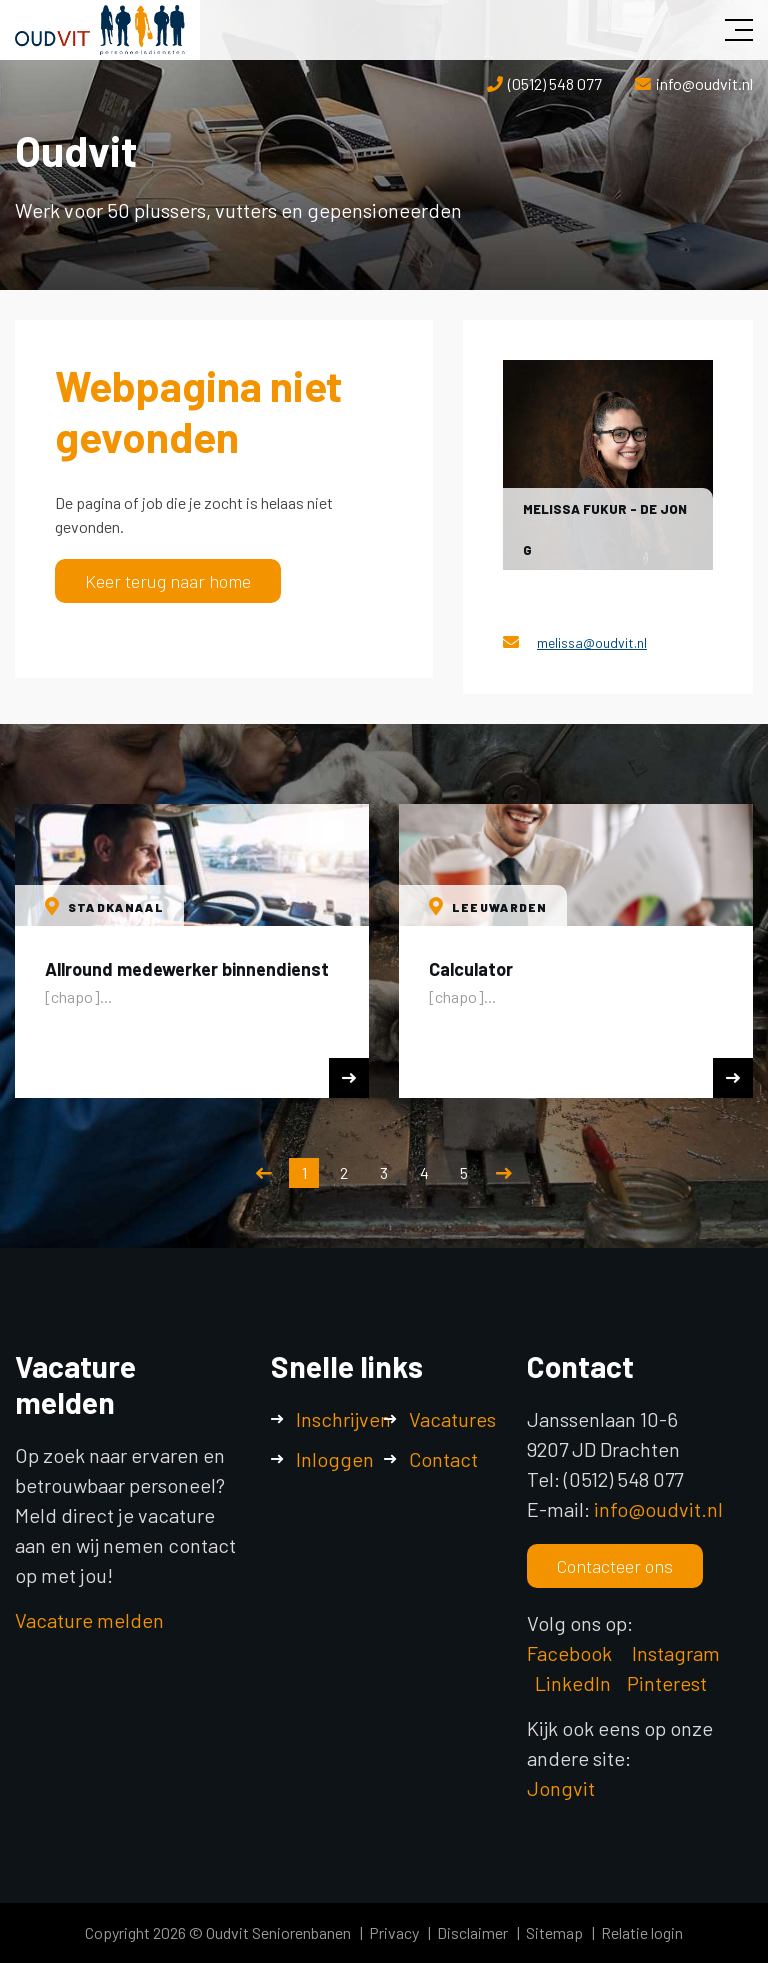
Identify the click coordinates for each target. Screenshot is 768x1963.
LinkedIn (573, 1683)
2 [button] (344, 1172)
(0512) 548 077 (555, 83)
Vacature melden (89, 1620)
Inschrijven (343, 1419)
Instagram (678, 1653)
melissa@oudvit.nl (592, 642)
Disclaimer (472, 1932)
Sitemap (554, 1932)
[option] (192, 951)
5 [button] (464, 1172)
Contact (443, 1459)
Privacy (394, 1932)
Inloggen (335, 1459)
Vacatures (452, 1419)
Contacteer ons (615, 1566)
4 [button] (424, 1172)
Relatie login (642, 1932)
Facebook (569, 1653)
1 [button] (304, 1172)
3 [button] (384, 1172)
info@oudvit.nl (704, 83)
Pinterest (667, 1683)
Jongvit (561, 1788)
